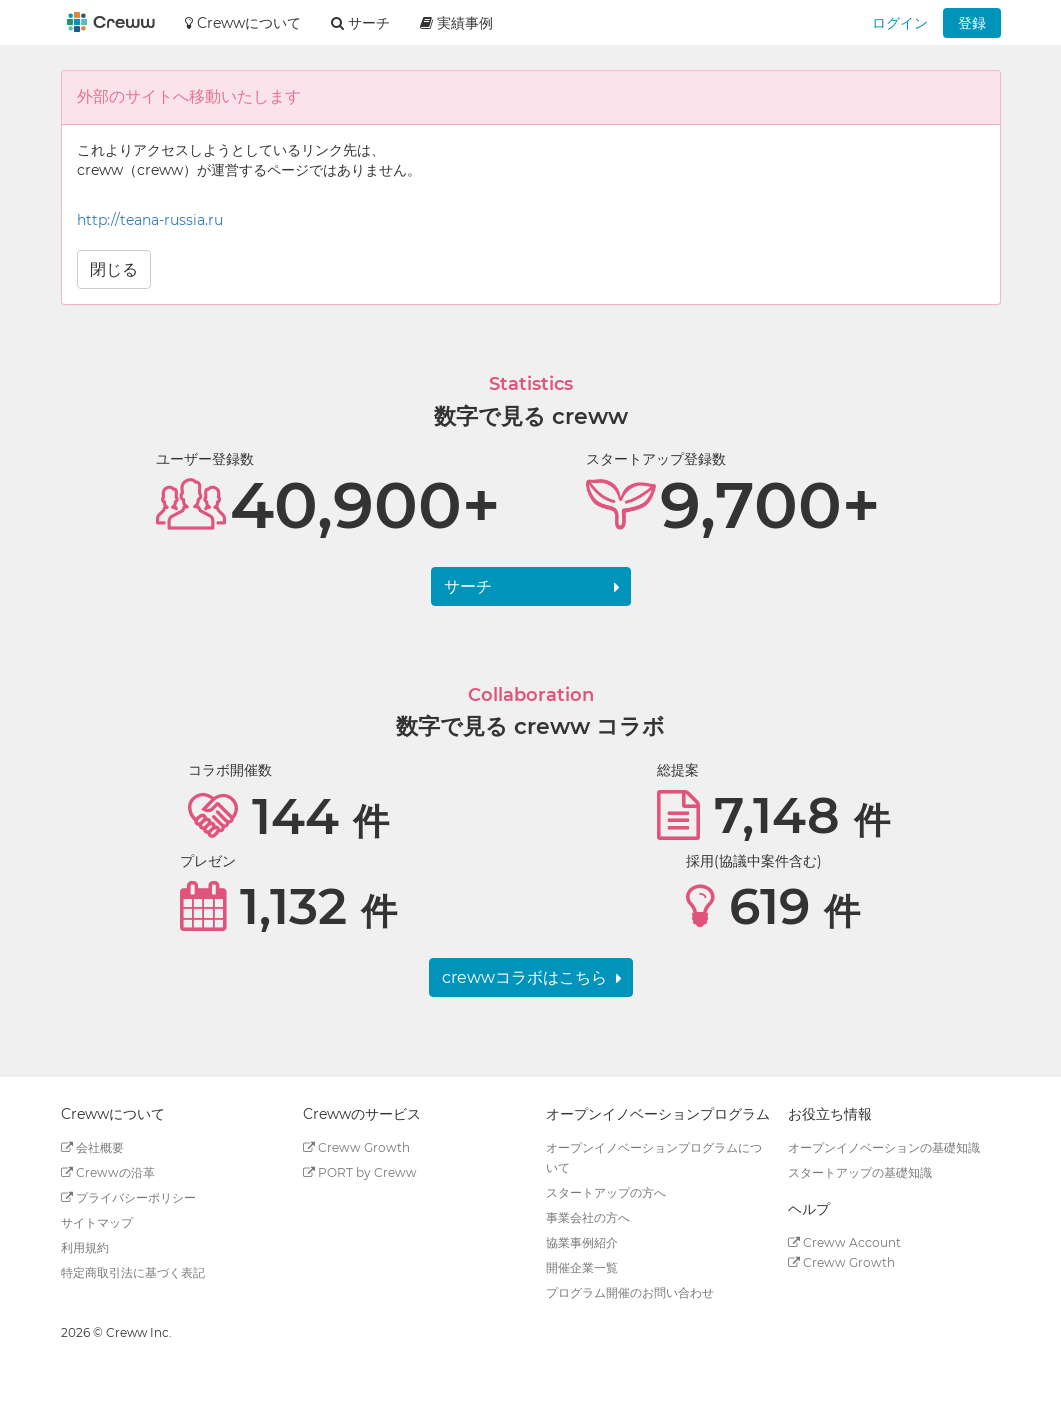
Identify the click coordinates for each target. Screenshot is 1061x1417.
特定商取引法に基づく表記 (133, 1272)
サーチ (468, 586)
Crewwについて (243, 23)
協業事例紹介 (582, 1242)
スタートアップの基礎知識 (860, 1172)
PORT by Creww (360, 1172)
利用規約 (85, 1247)
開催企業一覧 (582, 1267)
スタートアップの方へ (606, 1192)
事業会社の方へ (588, 1217)
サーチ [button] (360, 23)
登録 (972, 23)
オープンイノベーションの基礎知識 (884, 1147)
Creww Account (844, 1242)
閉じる (114, 269)
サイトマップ (97, 1222)
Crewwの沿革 (108, 1172)
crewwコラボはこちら (524, 977)
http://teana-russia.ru (150, 220)
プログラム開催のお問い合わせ (630, 1292)
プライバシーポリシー (128, 1197)
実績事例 (456, 23)
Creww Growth (356, 1147)
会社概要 (92, 1147)
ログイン (900, 23)
